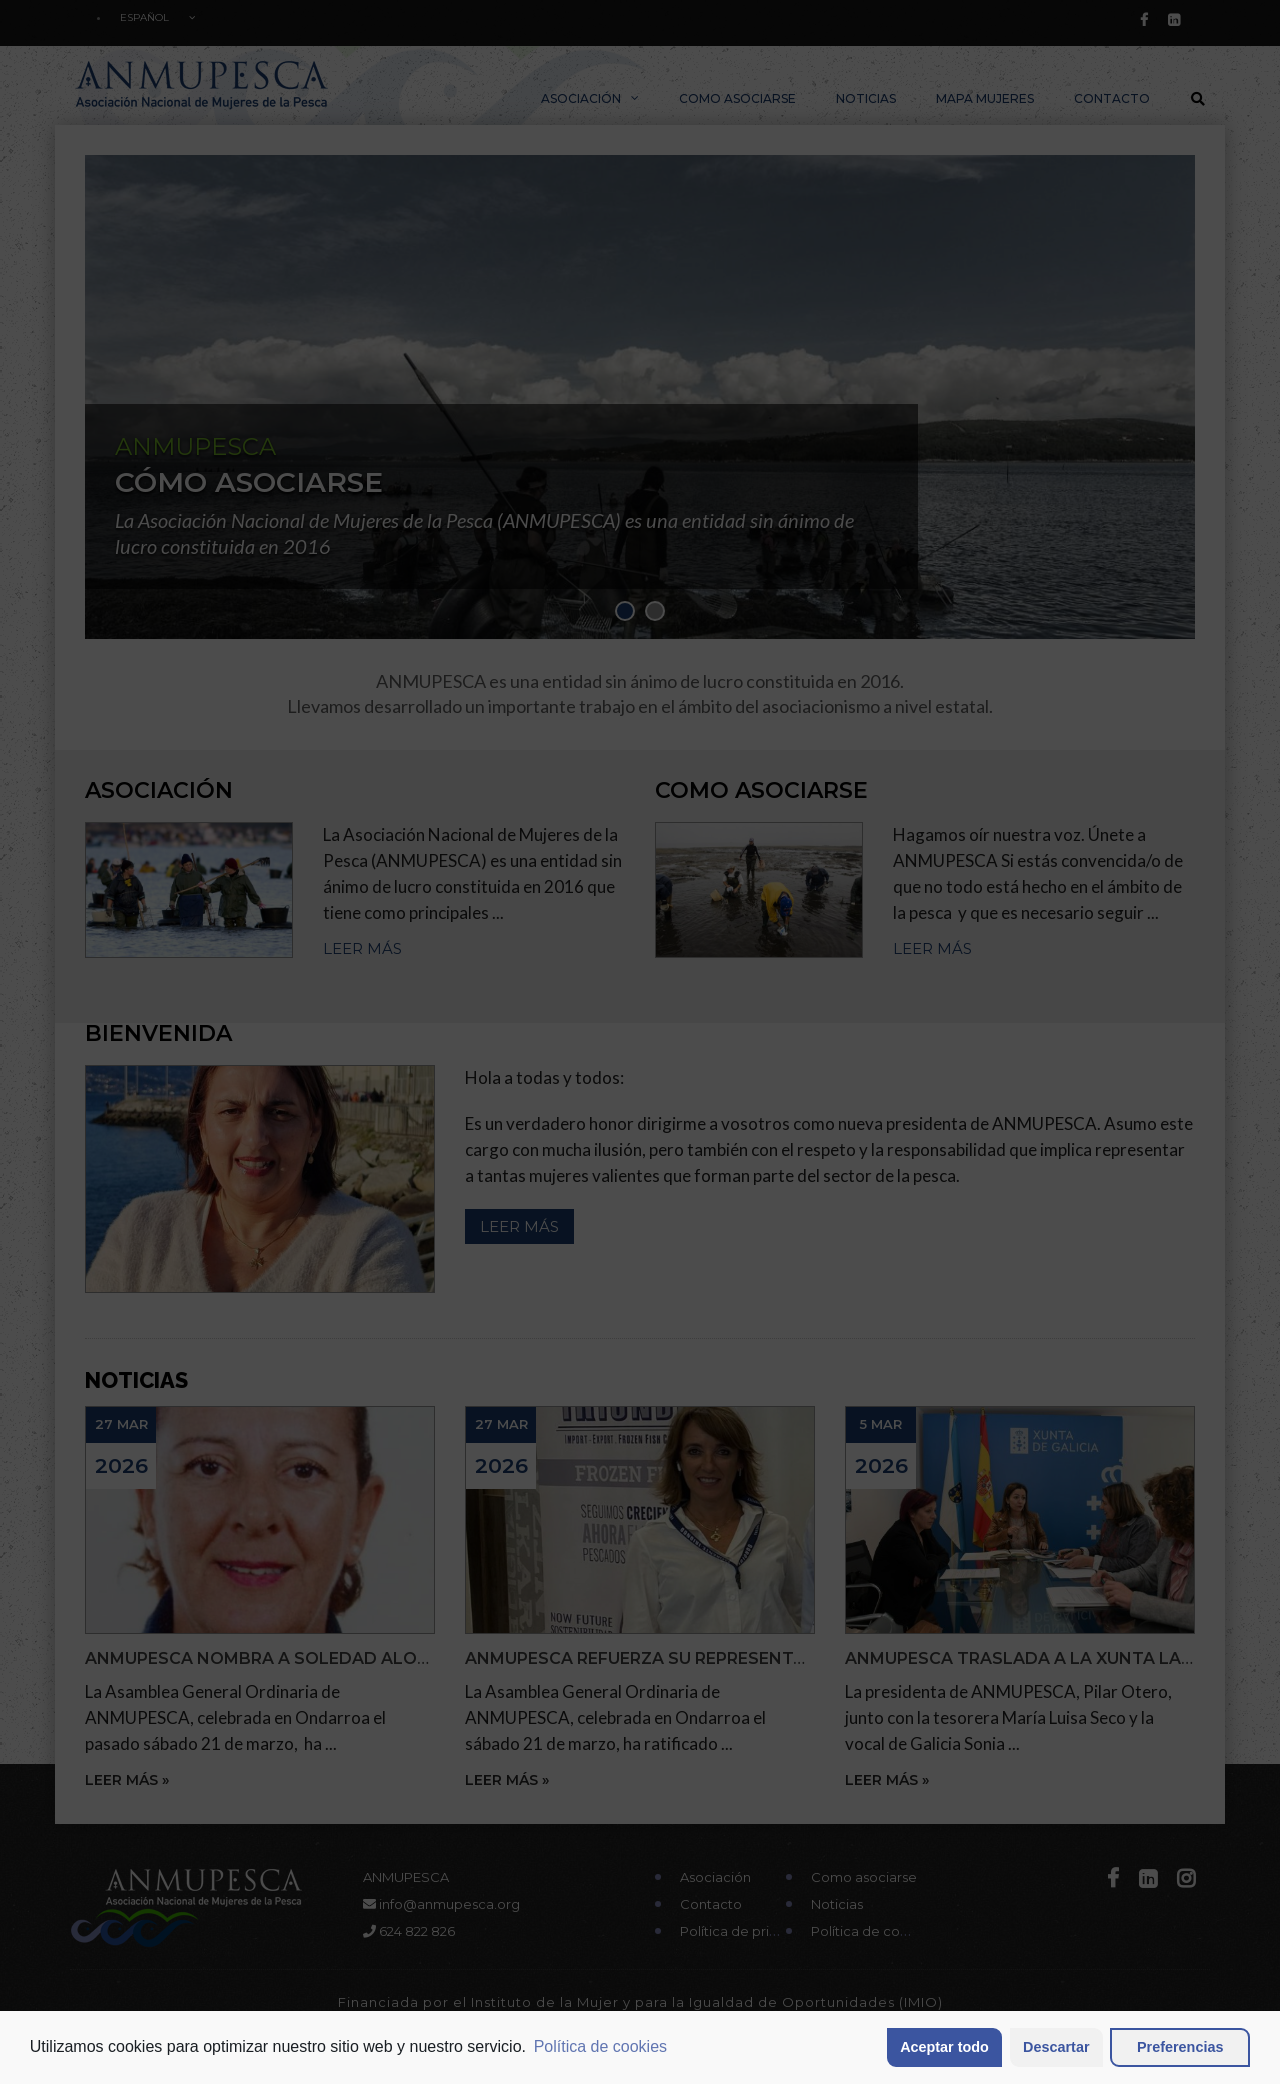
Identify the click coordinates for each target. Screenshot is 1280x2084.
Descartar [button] (1056, 2047)
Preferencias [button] (1180, 2047)
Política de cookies (600, 2046)
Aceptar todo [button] (944, 2047)
